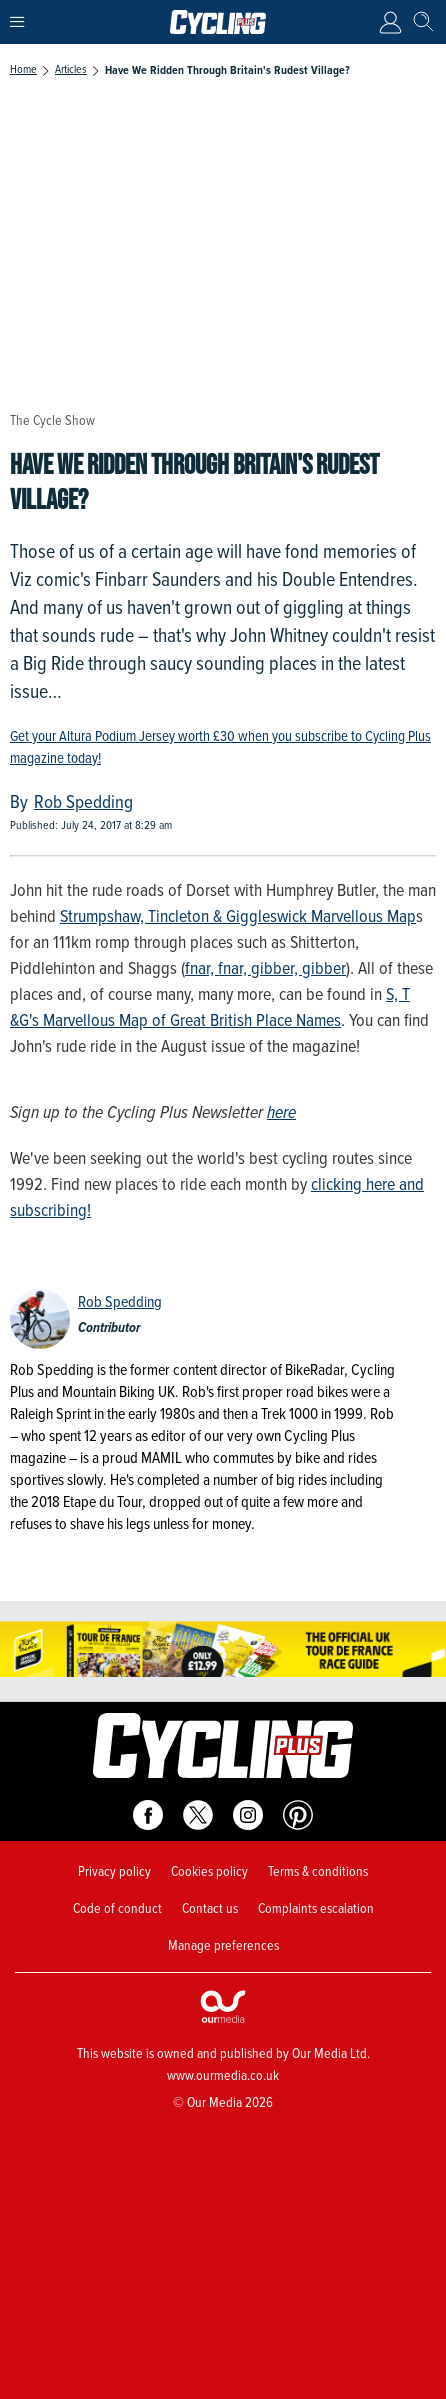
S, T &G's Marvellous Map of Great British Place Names (210, 1007)
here (281, 1112)
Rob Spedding (120, 1301)
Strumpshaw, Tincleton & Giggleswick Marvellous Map (238, 916)
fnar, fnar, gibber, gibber (265, 968)
